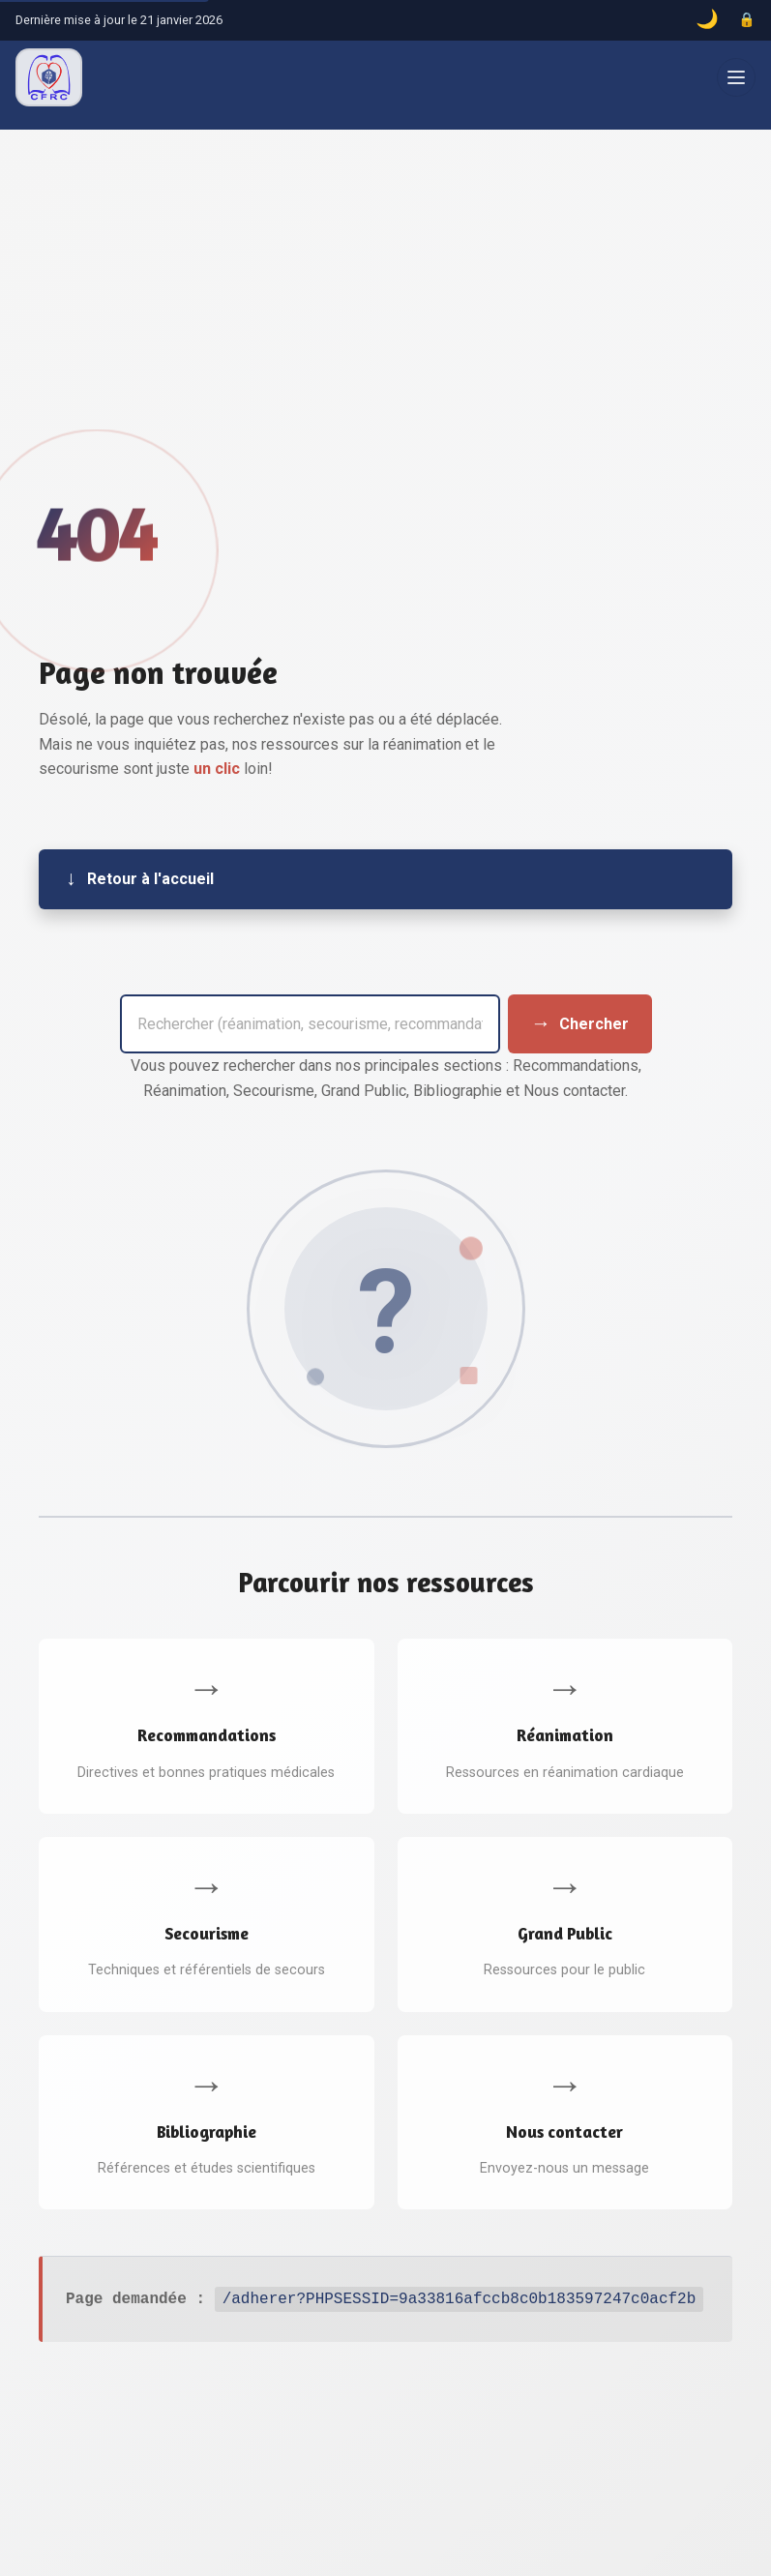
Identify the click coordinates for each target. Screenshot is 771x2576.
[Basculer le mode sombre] (707, 20)
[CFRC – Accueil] (48, 77)
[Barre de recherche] (310, 1022)
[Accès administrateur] (747, 20)
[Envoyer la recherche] (580, 1022)
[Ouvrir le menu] (736, 77)
